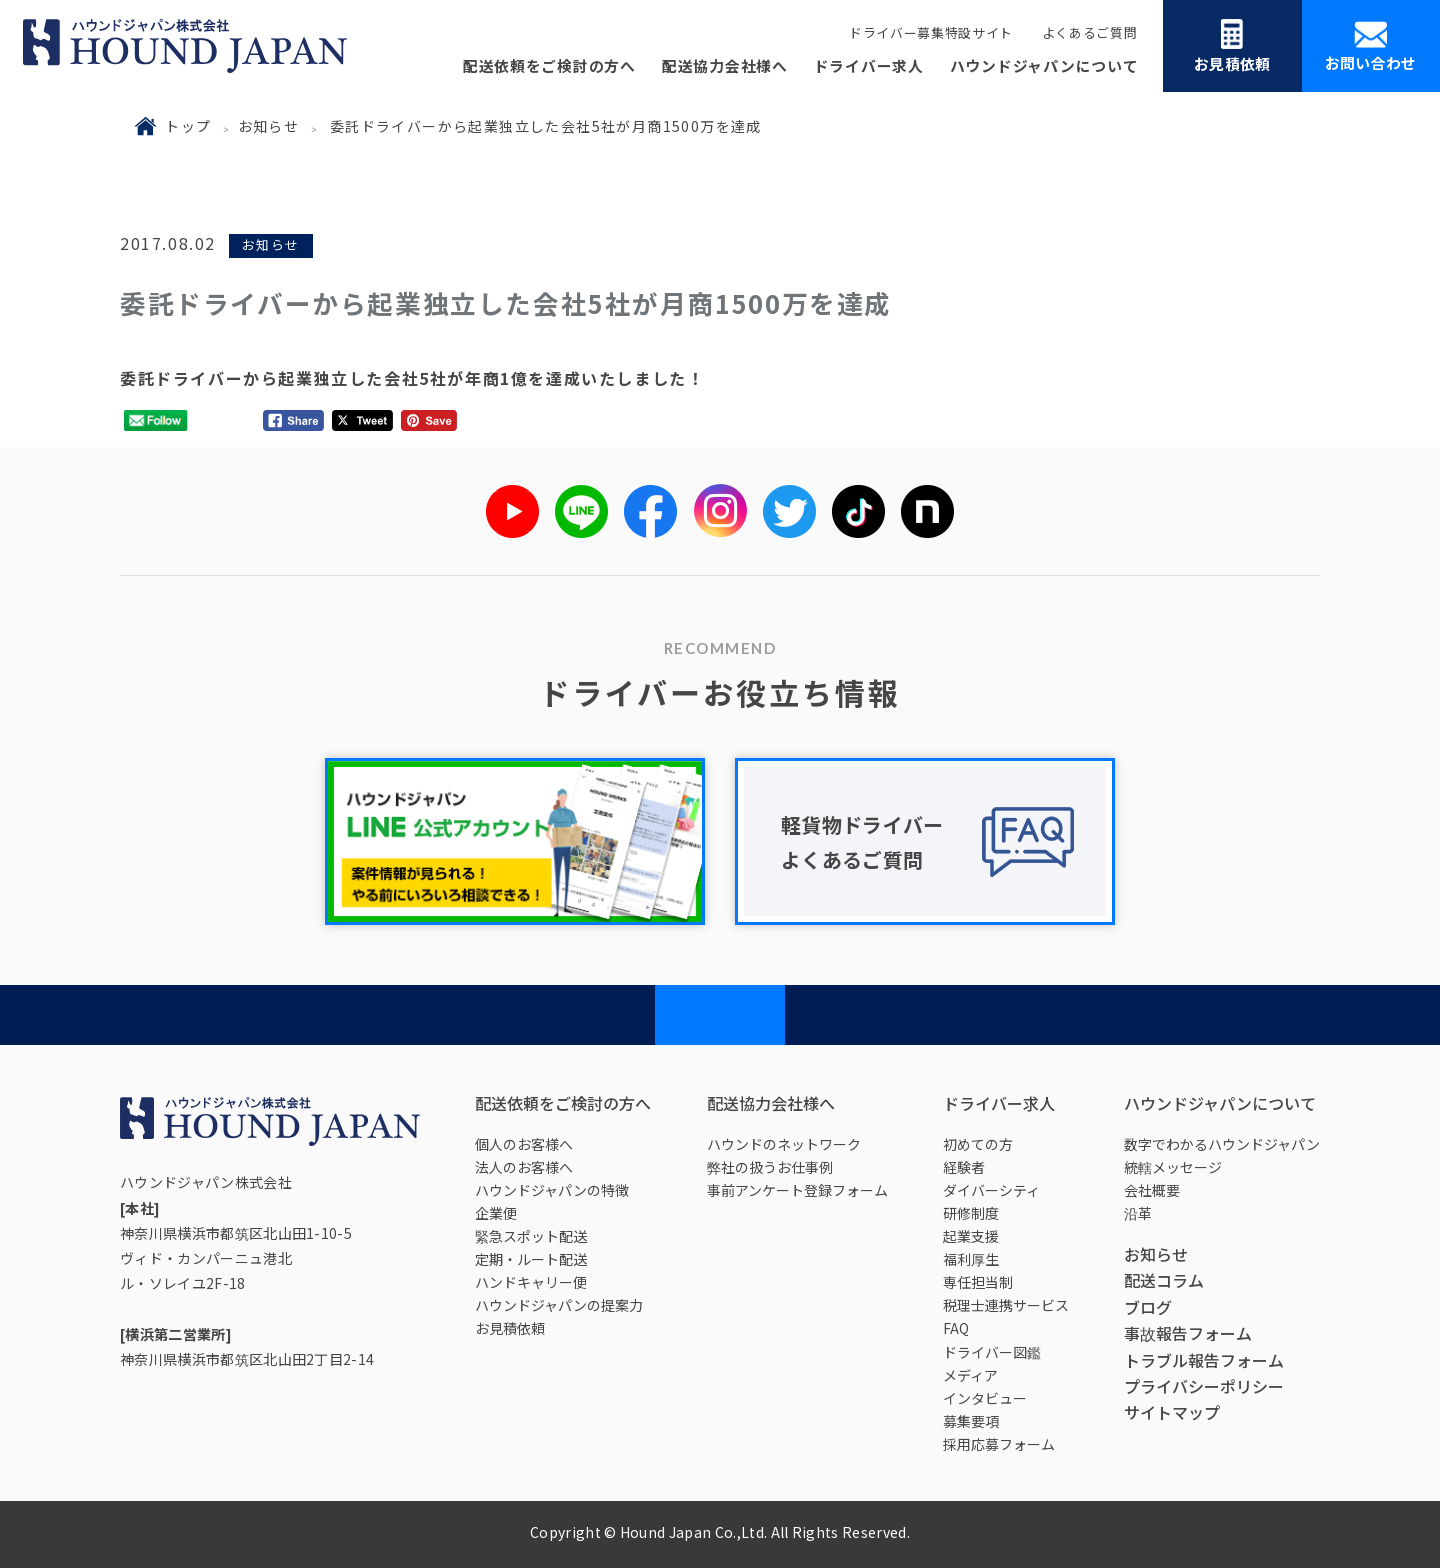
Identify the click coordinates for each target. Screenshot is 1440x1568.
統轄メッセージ (1173, 1167)
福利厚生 (971, 1259)
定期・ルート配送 (531, 1259)
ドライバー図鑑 (992, 1352)
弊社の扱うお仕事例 (770, 1167)
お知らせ (269, 126)
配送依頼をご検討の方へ (549, 65)
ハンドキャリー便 (531, 1282)
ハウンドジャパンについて (1044, 65)
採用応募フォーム (999, 1444)
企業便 (496, 1213)
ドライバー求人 (869, 65)
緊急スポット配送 (531, 1236)
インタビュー (985, 1398)
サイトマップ (1172, 1412)
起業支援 (971, 1236)
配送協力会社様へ (725, 65)
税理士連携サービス (1006, 1305)
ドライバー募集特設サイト (931, 32)
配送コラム (1164, 1280)
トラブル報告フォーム (1204, 1360)
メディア (970, 1375)
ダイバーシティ (991, 1190)
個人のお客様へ (524, 1144)
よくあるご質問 (1090, 32)
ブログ (1148, 1307)
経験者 (964, 1167)
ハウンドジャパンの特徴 (552, 1190)
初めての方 (978, 1144)
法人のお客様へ (524, 1167)
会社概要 (1152, 1190)
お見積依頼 (1232, 46)
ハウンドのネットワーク (784, 1144)
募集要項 (971, 1421)
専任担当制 (978, 1282)
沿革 (1138, 1213)
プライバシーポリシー (1204, 1386)
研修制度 (971, 1213)
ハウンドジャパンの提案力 (559, 1305)
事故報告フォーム (1188, 1333)
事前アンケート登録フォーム (797, 1190)
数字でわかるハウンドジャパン (1222, 1144)
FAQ (956, 1328)
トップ (188, 126)
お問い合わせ (1371, 47)
